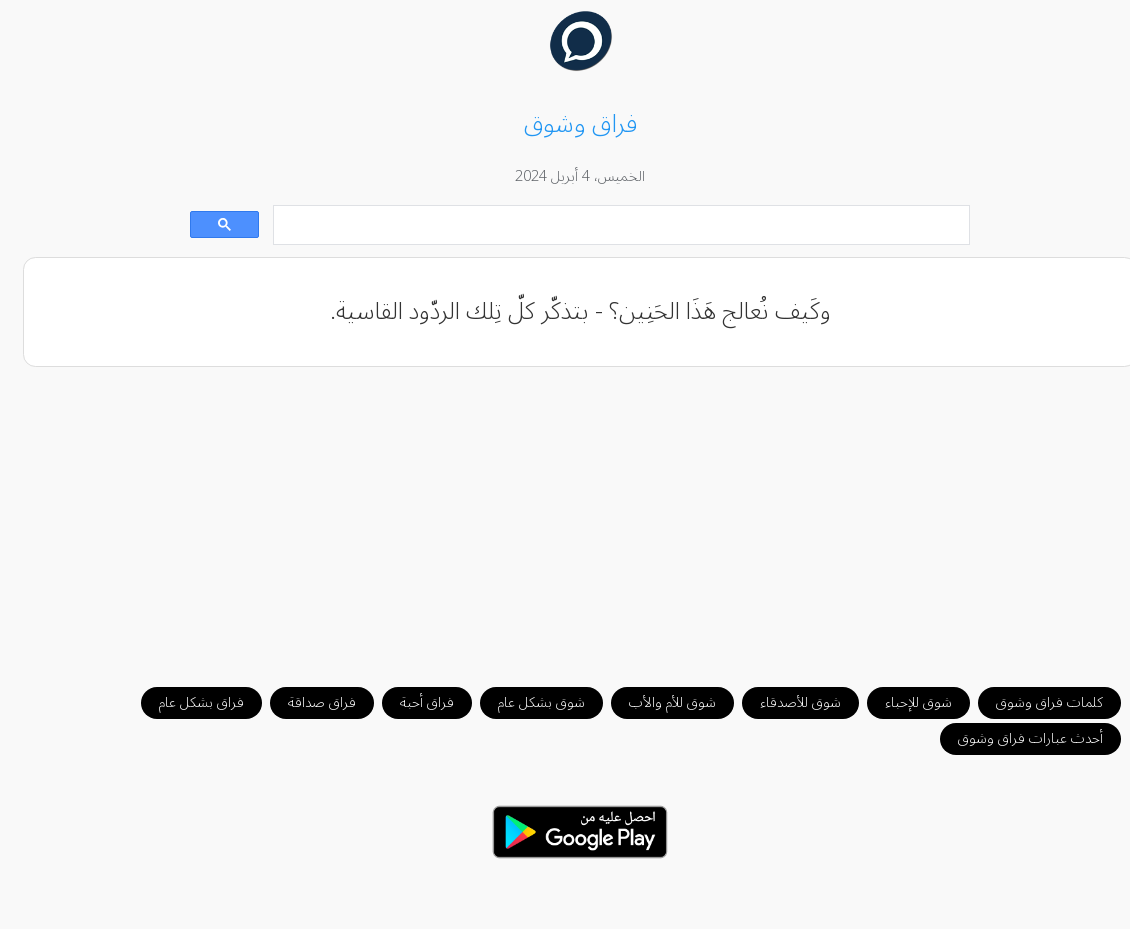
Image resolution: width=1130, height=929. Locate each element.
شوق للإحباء (903, 702)
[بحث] (608, 225)
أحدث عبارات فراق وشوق (1015, 738)
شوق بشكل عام (526, 702)
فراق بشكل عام (186, 702)
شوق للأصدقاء (785, 702)
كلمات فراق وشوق (1034, 702)
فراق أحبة (412, 702)
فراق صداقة (307, 702)
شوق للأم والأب (657, 702)
